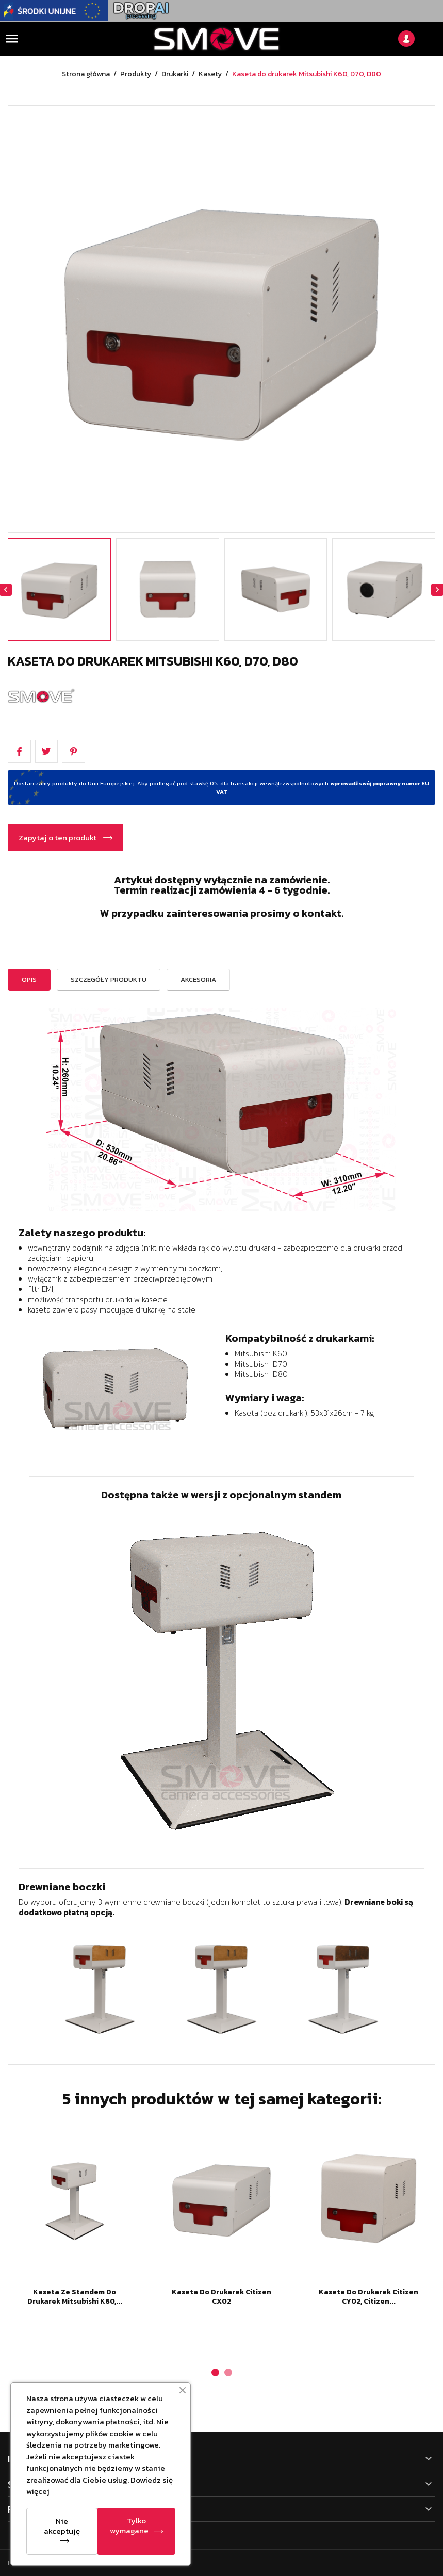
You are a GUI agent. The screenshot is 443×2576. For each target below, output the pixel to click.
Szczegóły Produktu (108, 979)
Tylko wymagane (129, 2525)
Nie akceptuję (62, 2526)
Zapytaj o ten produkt (58, 838)
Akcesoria (198, 979)
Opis (29, 979)
